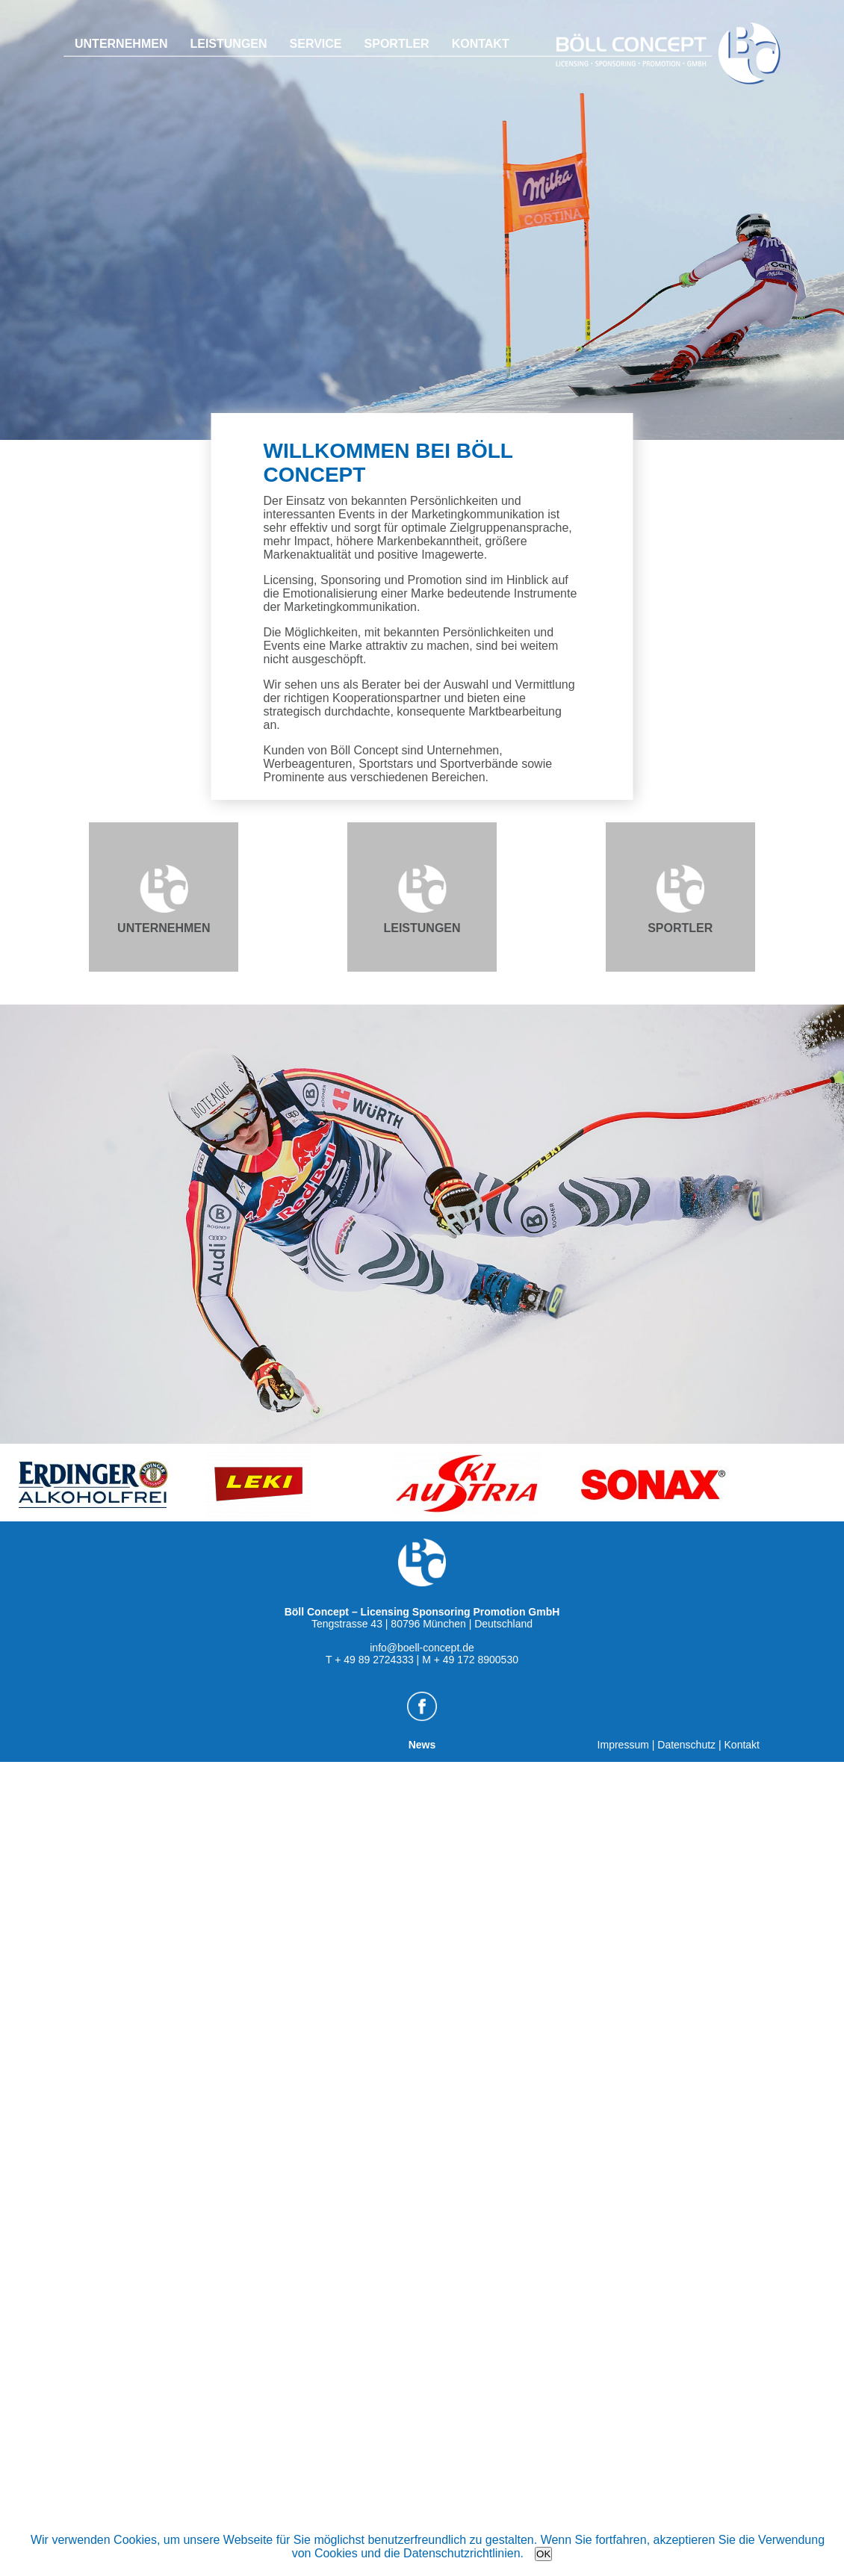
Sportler (396, 43)
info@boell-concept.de (422, 1648)
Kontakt (480, 43)
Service (316, 43)
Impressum (623, 1745)
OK (543, 2554)
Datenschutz (686, 1745)
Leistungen (228, 43)
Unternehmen (121, 43)
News (422, 1739)
